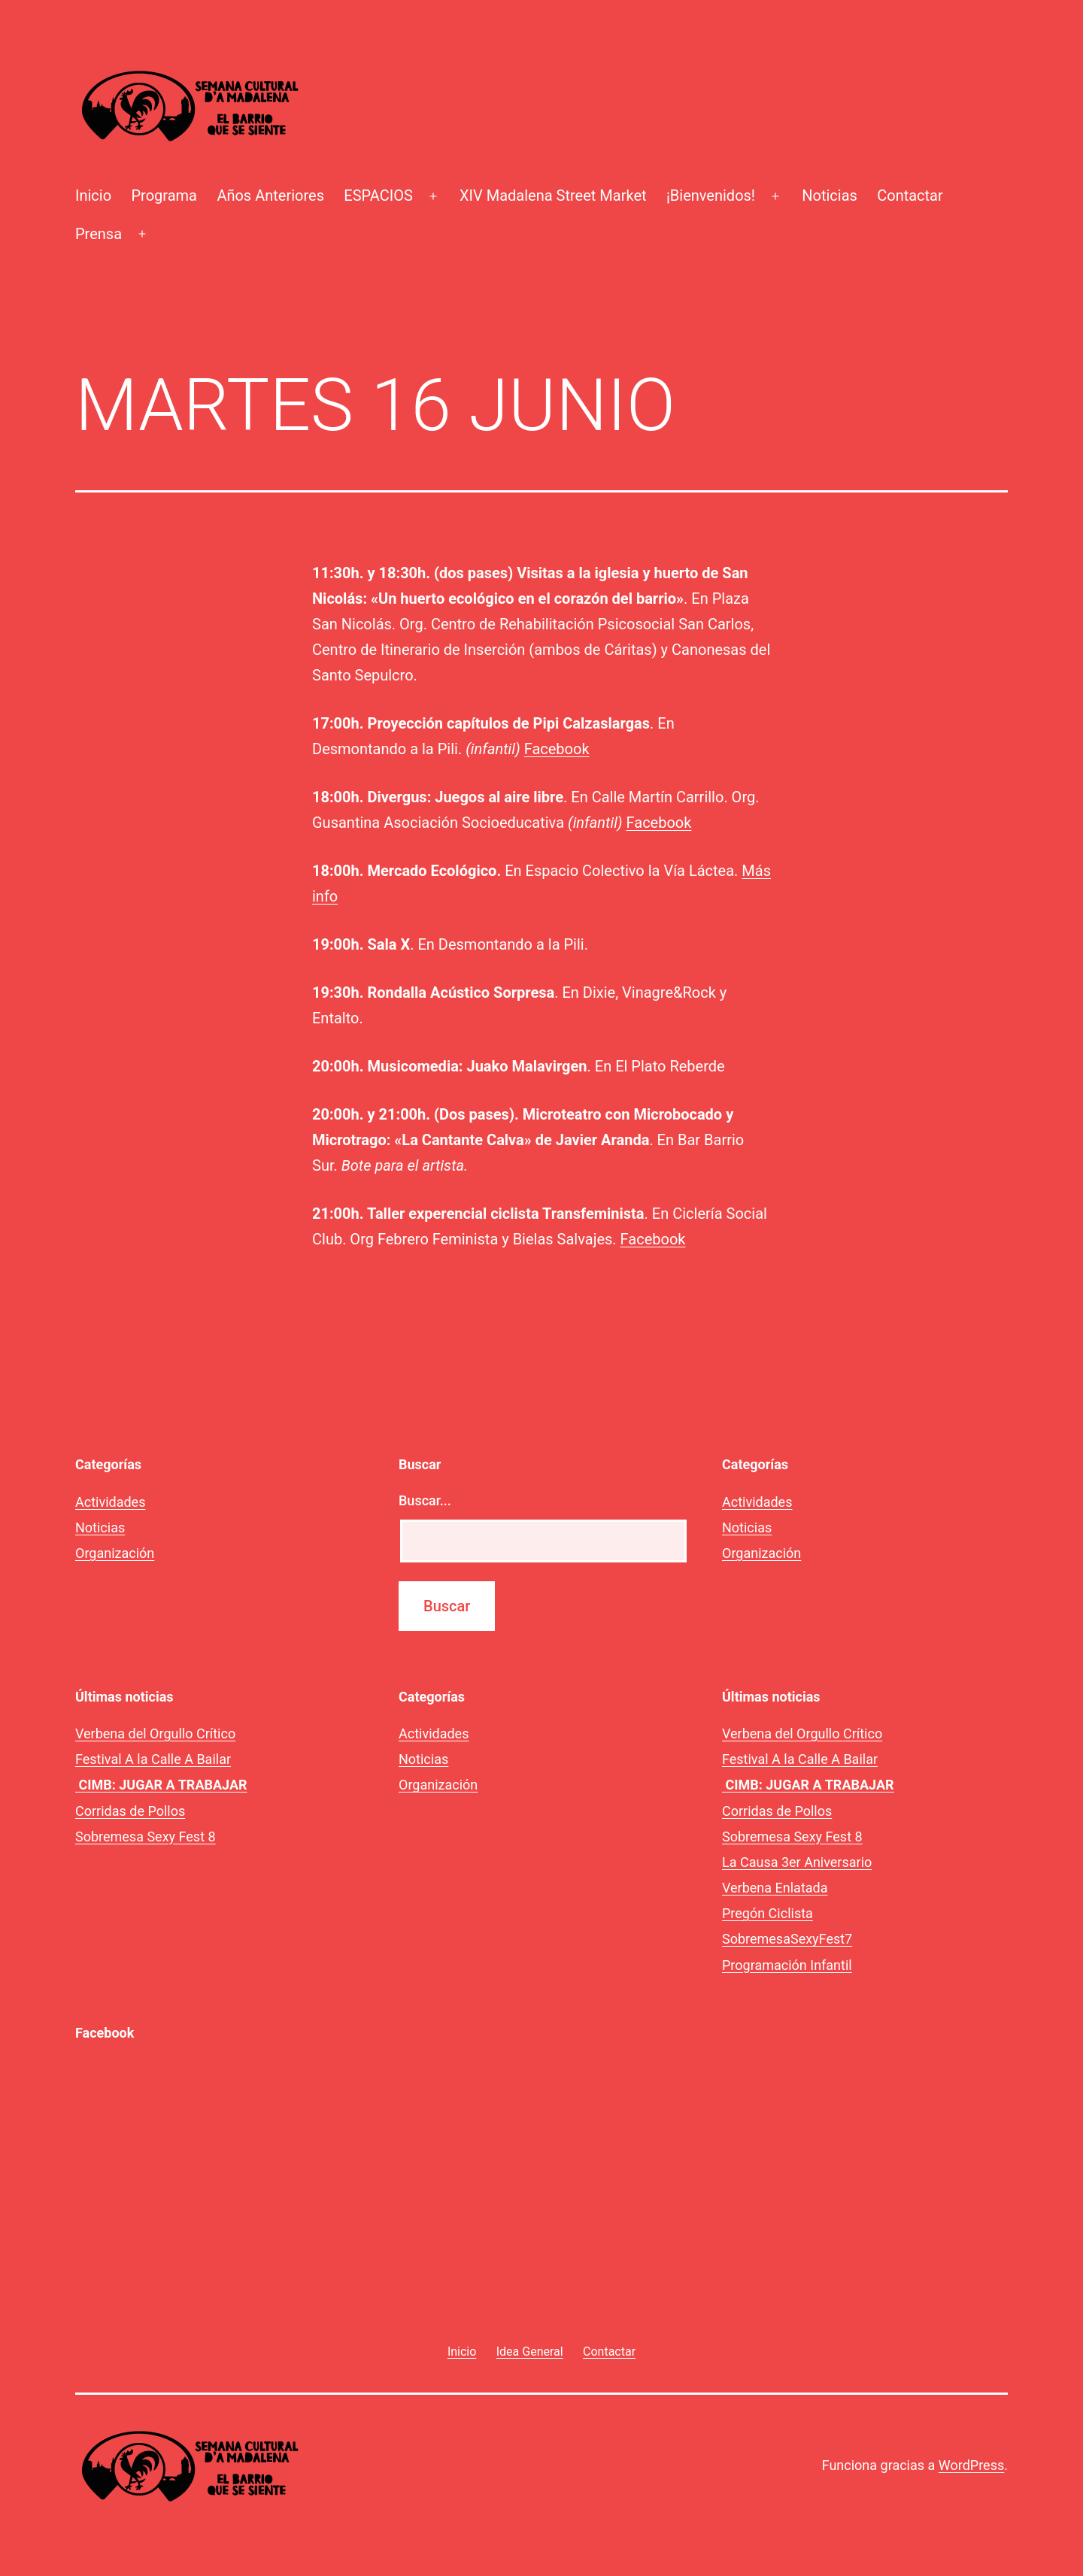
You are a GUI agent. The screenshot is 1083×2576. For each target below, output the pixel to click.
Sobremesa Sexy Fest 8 (145, 1836)
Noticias (829, 195)
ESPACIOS (378, 195)
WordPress (971, 2465)
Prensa (98, 234)
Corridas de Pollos (130, 1811)
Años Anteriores (270, 195)
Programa (164, 195)
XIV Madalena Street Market (553, 195)
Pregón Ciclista (767, 1913)
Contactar (910, 195)
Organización (114, 1553)
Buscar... (425, 1500)
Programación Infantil (787, 1965)
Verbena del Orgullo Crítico (155, 1733)
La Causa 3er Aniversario (797, 1862)
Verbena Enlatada (775, 1888)
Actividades (110, 1502)
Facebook (557, 749)
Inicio (93, 195)
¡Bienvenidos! (710, 195)
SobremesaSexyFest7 (787, 1939)
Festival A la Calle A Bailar (153, 1759)
